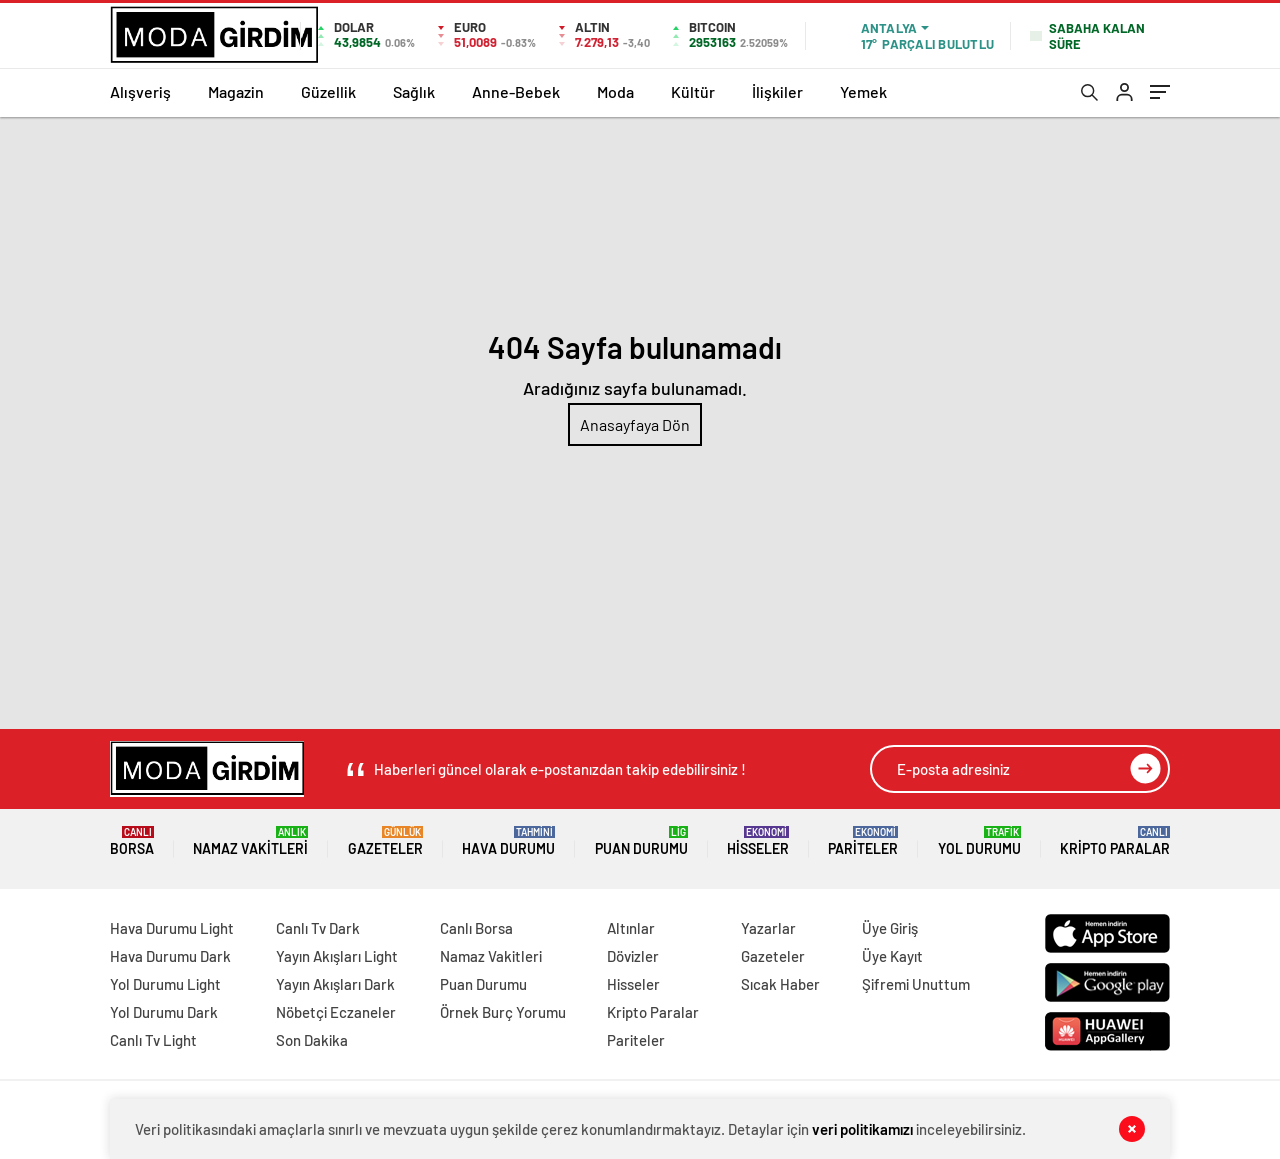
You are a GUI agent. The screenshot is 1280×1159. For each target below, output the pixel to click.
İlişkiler (777, 91)
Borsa (132, 841)
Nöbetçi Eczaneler (336, 1012)
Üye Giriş (890, 928)
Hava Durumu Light (172, 928)
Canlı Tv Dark (318, 928)
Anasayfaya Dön (635, 424)
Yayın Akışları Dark (335, 984)
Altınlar (631, 928)
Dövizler (633, 956)
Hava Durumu (508, 841)
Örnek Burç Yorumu (503, 1012)
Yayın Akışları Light (337, 956)
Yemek (863, 91)
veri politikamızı (862, 1129)
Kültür (693, 91)
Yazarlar (768, 928)
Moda (615, 91)
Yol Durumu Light (165, 984)
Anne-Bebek (516, 91)
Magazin (236, 91)
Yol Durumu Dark (164, 1012)
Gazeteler (385, 841)
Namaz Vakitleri (250, 841)
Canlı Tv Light (153, 1040)
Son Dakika (312, 1040)
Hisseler (758, 841)
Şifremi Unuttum (916, 984)
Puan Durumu (641, 841)
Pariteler (863, 841)
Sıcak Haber (780, 984)
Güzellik (328, 91)
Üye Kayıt (892, 956)
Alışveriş (140, 91)
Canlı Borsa (476, 928)
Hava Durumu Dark (170, 956)
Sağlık (414, 91)
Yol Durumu (979, 841)
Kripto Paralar (1115, 841)
